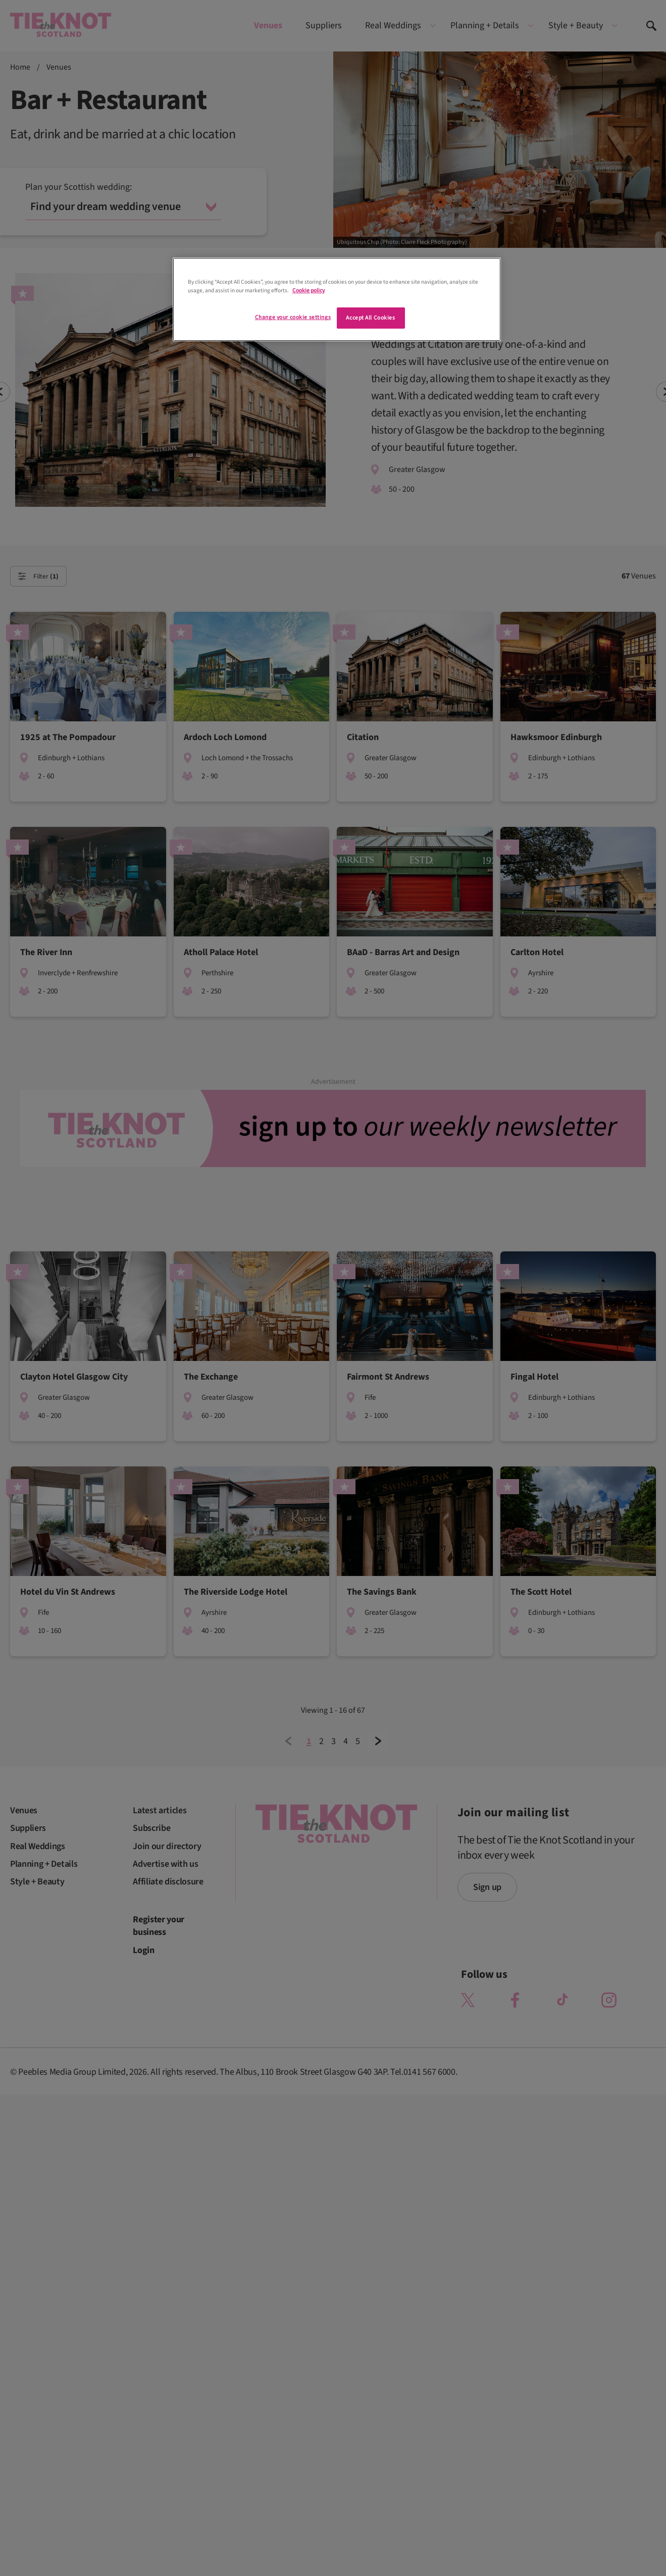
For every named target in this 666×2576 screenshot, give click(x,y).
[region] (337, 299)
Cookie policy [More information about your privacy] (308, 290)
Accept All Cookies (370, 317)
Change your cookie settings (293, 317)
